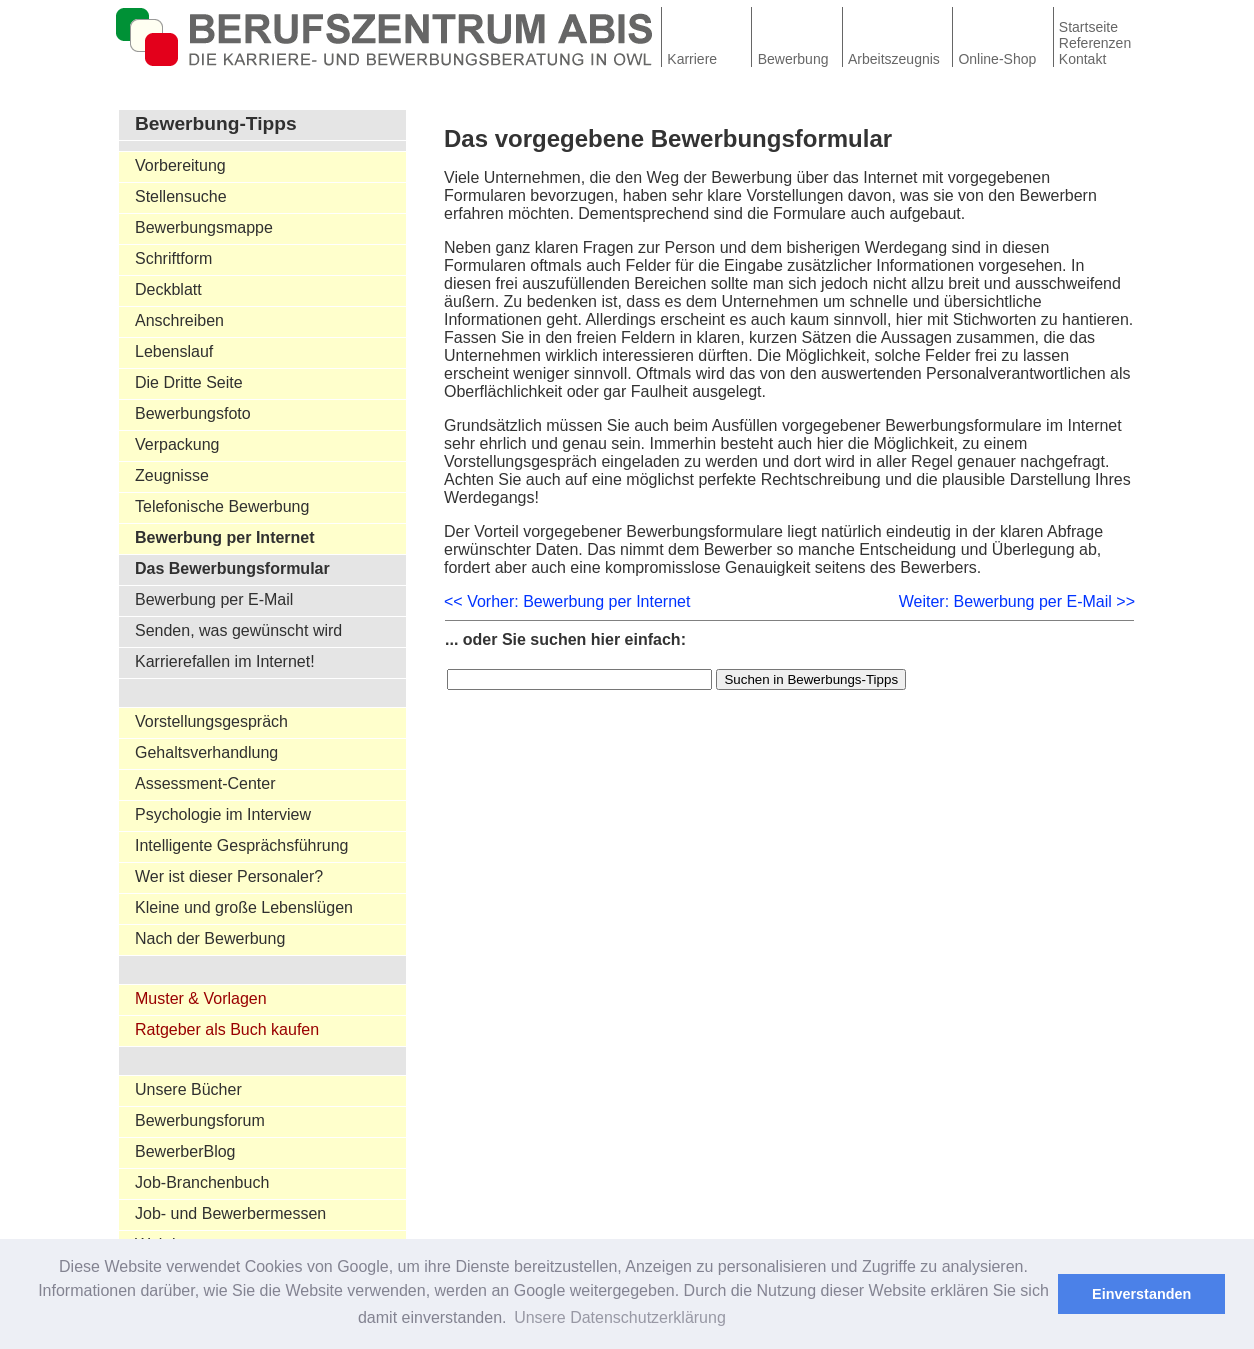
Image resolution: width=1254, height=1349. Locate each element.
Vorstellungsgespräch (211, 721)
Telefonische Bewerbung (222, 506)
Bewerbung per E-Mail (214, 599)
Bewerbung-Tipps (216, 123)
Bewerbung (793, 59)
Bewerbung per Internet (225, 537)
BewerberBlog (185, 1151)
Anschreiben (179, 320)
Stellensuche (181, 196)
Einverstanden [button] (1141, 1294)
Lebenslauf (174, 351)
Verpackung (177, 444)
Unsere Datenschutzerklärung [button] (620, 1317)
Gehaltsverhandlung (206, 752)
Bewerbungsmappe (204, 227)
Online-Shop (997, 59)
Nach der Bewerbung (210, 938)
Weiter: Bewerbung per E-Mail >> (1017, 601)
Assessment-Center (205, 783)
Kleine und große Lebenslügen (244, 907)
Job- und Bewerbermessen (230, 1213)
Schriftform (173, 258)
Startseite (1088, 27)
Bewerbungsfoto (193, 413)
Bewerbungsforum (200, 1120)
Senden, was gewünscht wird (238, 630)
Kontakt (1082, 59)
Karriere (692, 59)
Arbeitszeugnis (894, 59)
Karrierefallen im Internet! (225, 661)
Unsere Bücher (188, 1089)
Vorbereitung (180, 165)
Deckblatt (168, 289)
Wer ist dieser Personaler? (229, 876)
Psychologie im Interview (223, 814)
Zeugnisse (172, 475)
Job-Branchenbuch (202, 1182)
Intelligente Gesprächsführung (241, 845)
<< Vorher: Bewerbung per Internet (567, 601)
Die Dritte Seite (189, 382)
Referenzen (1095, 43)
